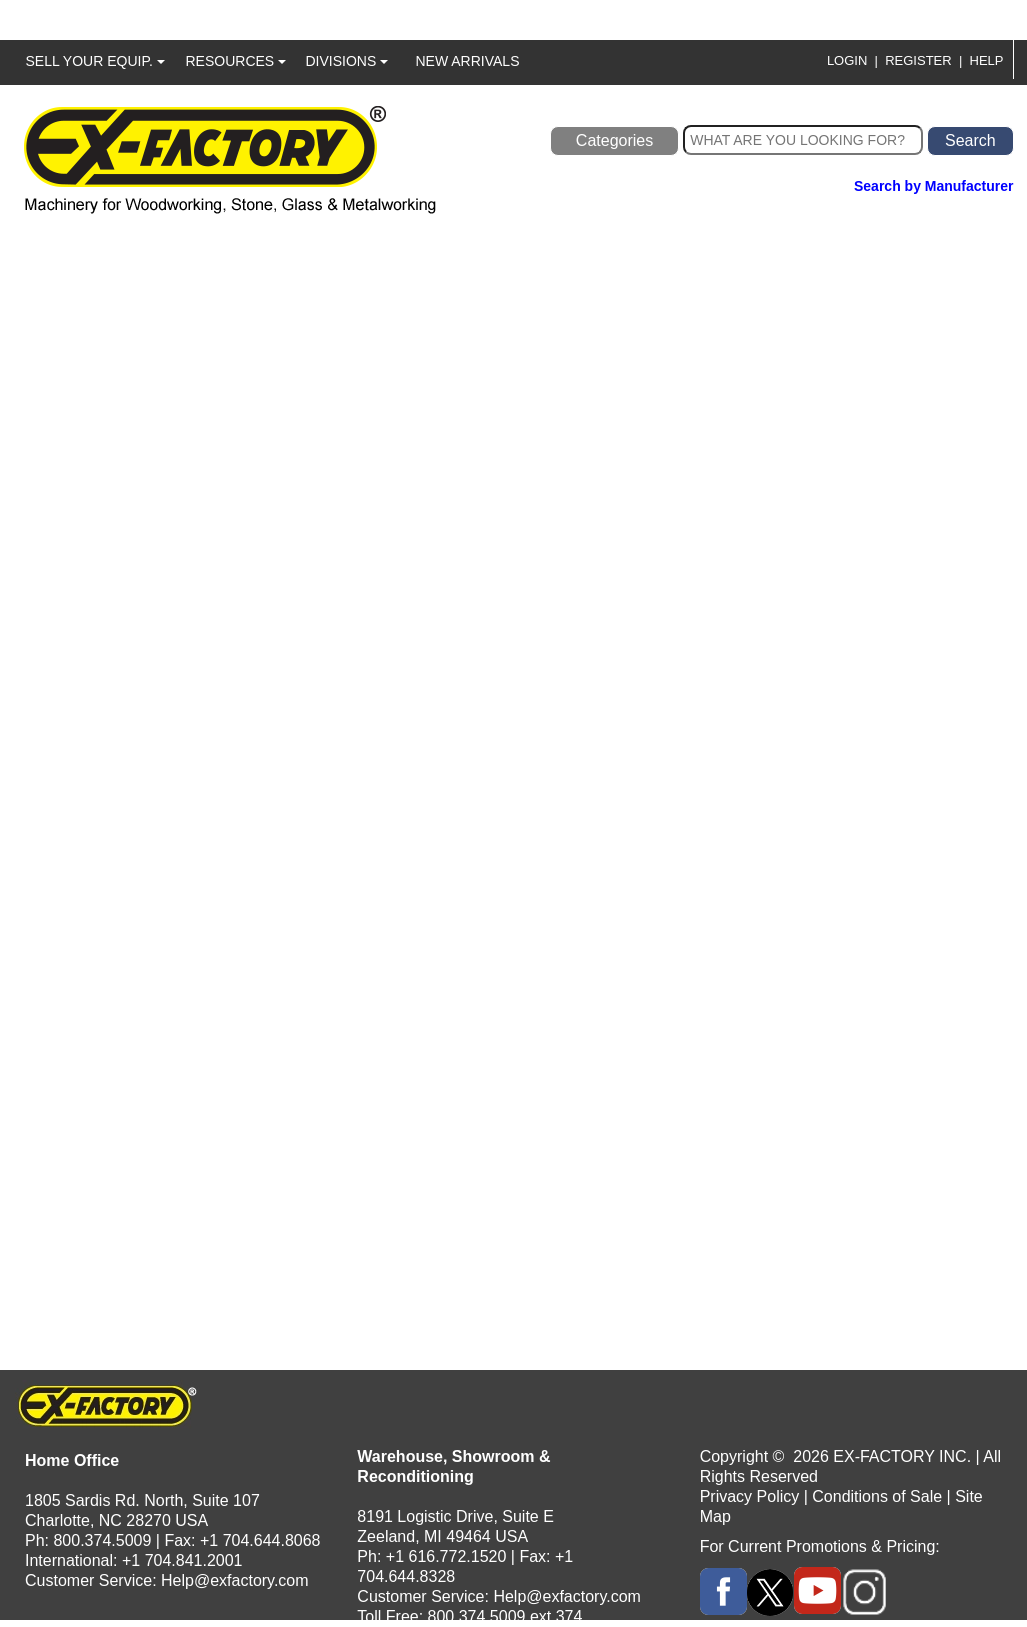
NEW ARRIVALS (468, 61)
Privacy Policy (750, 1496)
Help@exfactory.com (235, 1580)
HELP (987, 60)
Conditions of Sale (877, 1496)
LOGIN (847, 60)
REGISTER (918, 60)
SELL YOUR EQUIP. (95, 61)
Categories (614, 140)
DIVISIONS (347, 61)
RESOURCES (236, 61)
